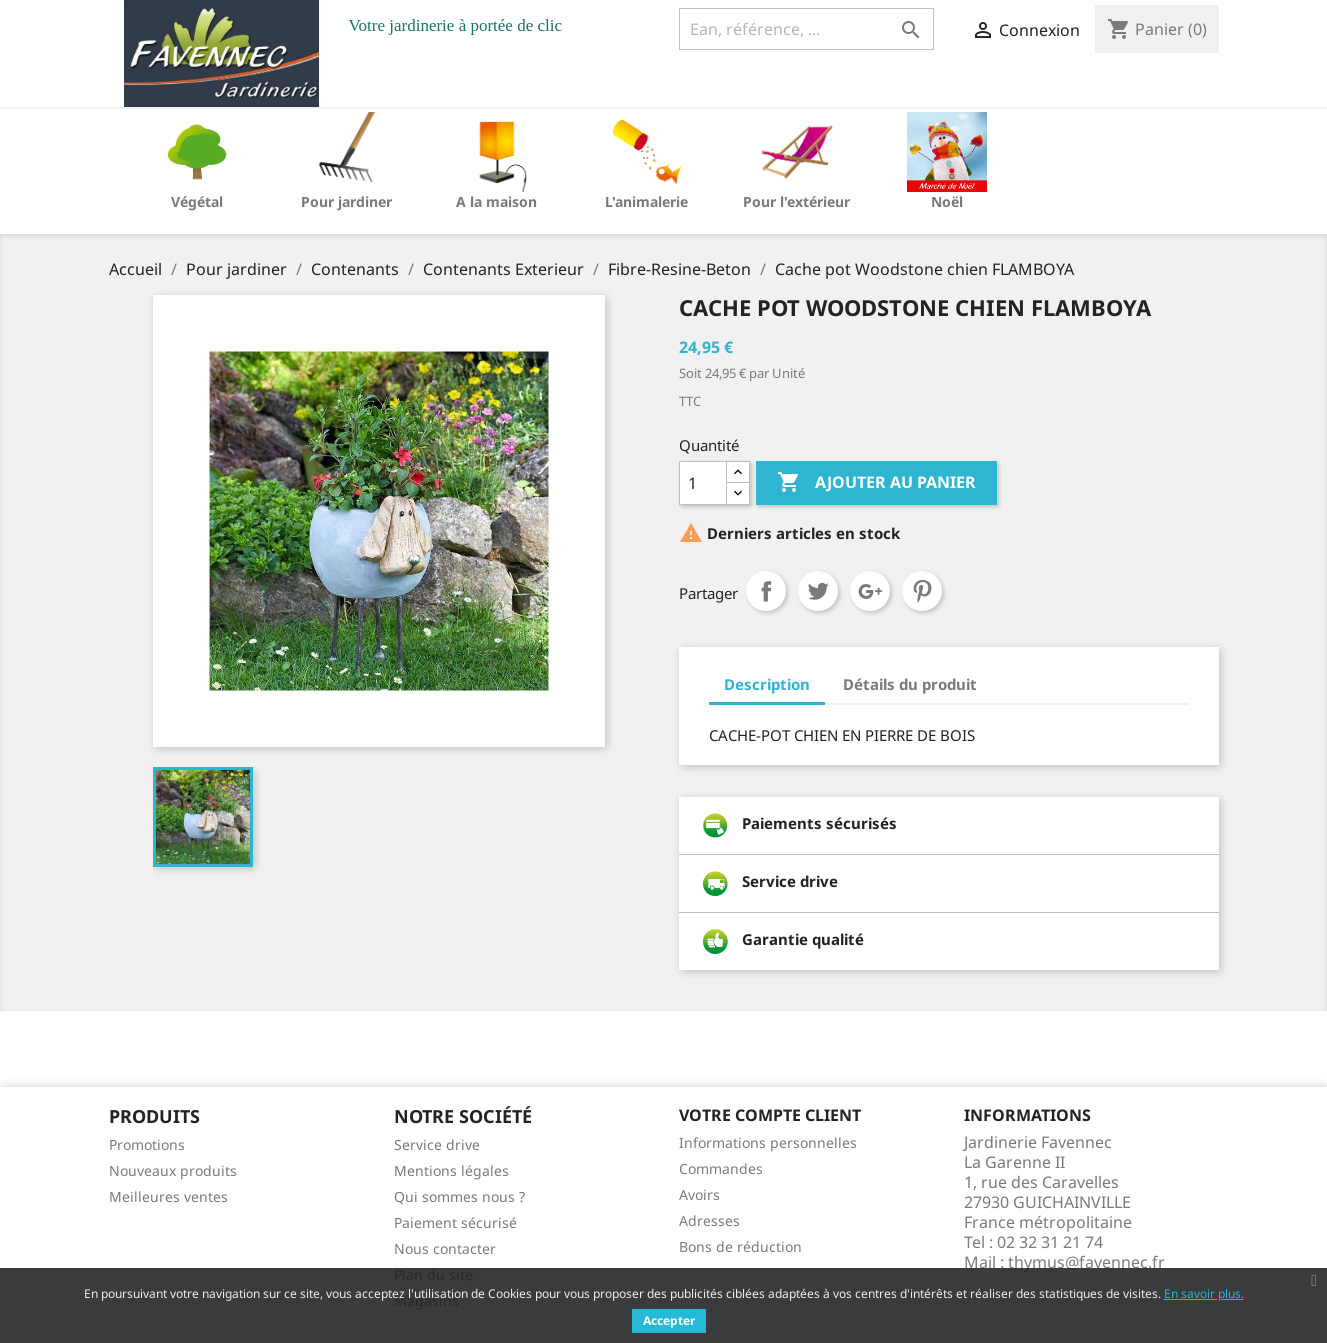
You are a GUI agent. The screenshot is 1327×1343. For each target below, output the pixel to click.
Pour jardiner (346, 201)
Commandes (721, 1168)
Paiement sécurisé (455, 1222)
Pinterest (922, 591)
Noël (947, 201)
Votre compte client (770, 1115)
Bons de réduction (740, 1246)
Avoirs (699, 1194)
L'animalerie (646, 201)
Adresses (709, 1220)
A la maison (496, 201)
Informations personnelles (768, 1142)
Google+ (870, 591)
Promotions (147, 1144)
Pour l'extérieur (796, 201)
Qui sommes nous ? (459, 1196)
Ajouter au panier (876, 483)
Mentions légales (451, 1170)
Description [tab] (767, 684)
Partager (766, 591)
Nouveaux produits (173, 1170)
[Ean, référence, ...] (806, 29)
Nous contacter (445, 1248)
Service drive (437, 1144)
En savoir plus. (1204, 1293)
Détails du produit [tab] (910, 684)
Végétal (197, 201)
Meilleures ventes (168, 1196)
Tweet (818, 591)
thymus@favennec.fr (1086, 1262)
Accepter (669, 1320)
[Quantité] (703, 483)
